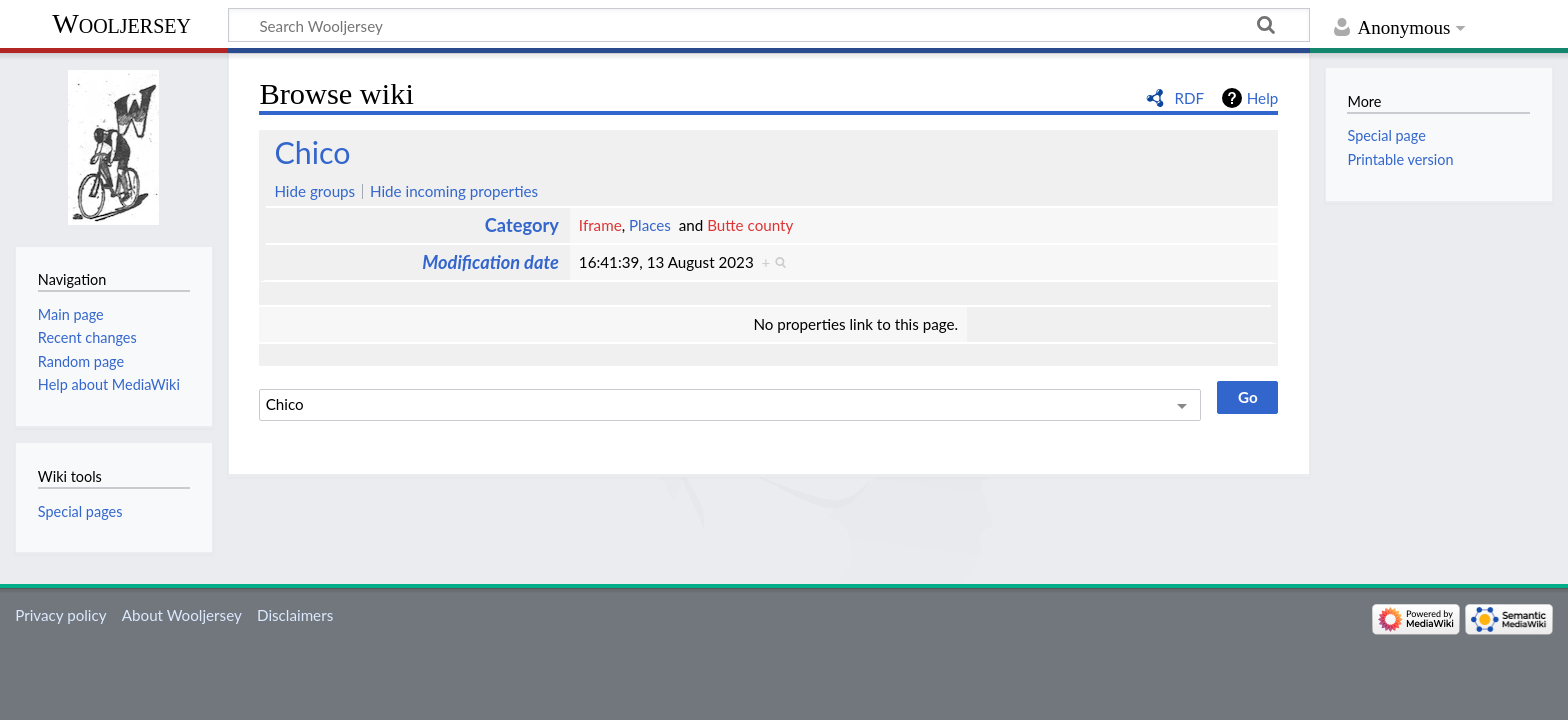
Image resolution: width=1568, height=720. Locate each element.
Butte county (750, 225)
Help (1262, 98)
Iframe (600, 225)
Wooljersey (121, 23)
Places (650, 225)
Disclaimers (295, 615)
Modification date (490, 262)
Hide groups (314, 191)
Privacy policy (60, 615)
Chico (312, 152)
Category (522, 225)
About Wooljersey (182, 615)
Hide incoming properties (454, 191)
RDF (1189, 98)
